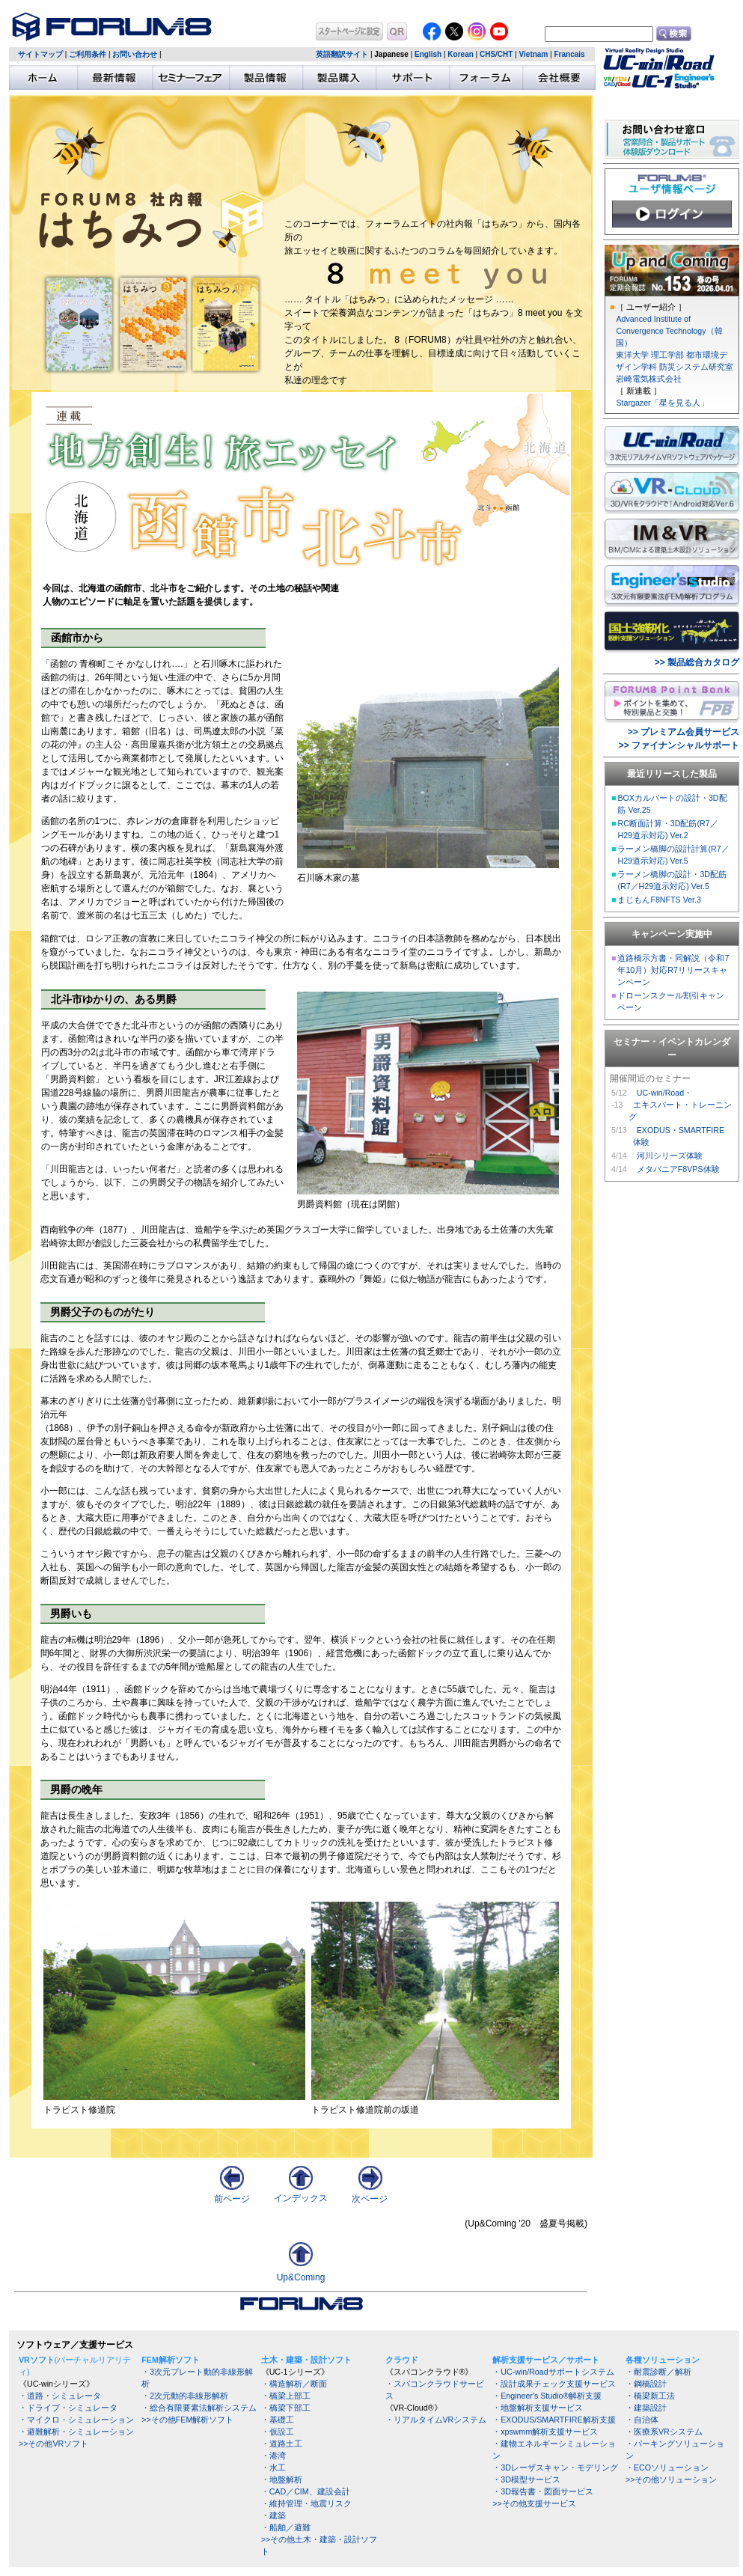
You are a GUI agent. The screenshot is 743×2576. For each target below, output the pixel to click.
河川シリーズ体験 (670, 1155)
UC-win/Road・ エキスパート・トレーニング (680, 1104)
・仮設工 (277, 2431)
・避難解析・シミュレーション (76, 2431)
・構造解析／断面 (294, 2383)
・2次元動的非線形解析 (184, 2395)
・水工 (273, 2467)
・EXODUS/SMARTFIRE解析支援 (553, 2419)
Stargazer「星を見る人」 (662, 402)
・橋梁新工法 (650, 2395)
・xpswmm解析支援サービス (545, 2431)
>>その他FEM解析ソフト (187, 2419)
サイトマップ (40, 54)
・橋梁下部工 (286, 2407)
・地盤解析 (281, 2479)
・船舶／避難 (286, 2527)
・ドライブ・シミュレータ (68, 2407)
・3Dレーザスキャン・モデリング (555, 2467)
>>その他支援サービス (533, 2503)
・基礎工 (277, 2419)
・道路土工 (281, 2443)
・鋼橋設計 (646, 2383)
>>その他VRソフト (53, 2443)
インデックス (301, 2193)
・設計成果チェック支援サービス (554, 2383)
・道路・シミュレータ (60, 2395)
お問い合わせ (134, 54)
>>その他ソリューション (671, 2479)
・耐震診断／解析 (658, 2371)
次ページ (370, 2194)
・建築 (273, 2515)
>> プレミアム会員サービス (683, 732)
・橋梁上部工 (286, 2395)
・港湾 (273, 2455)
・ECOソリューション (667, 2467)
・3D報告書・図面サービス (542, 2491)
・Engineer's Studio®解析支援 (547, 2395)
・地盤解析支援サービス (537, 2407)
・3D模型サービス (526, 2479)
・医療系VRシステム (664, 2431)
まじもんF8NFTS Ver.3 (659, 899)
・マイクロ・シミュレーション (76, 2419)
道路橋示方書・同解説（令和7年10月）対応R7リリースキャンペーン (673, 969)
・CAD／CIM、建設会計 (305, 2491)
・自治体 (642, 2419)
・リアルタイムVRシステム (436, 2419)
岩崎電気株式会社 (649, 378)
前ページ (232, 2194)
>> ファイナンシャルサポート (679, 745)
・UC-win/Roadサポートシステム (553, 2371)
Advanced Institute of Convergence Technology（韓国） (669, 330)
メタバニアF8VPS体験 (678, 1169)
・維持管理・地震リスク (306, 2503)
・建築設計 (646, 2407)
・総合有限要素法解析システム (199, 2407)
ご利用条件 (87, 54)
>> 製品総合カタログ (697, 662)
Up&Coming (301, 2277)
